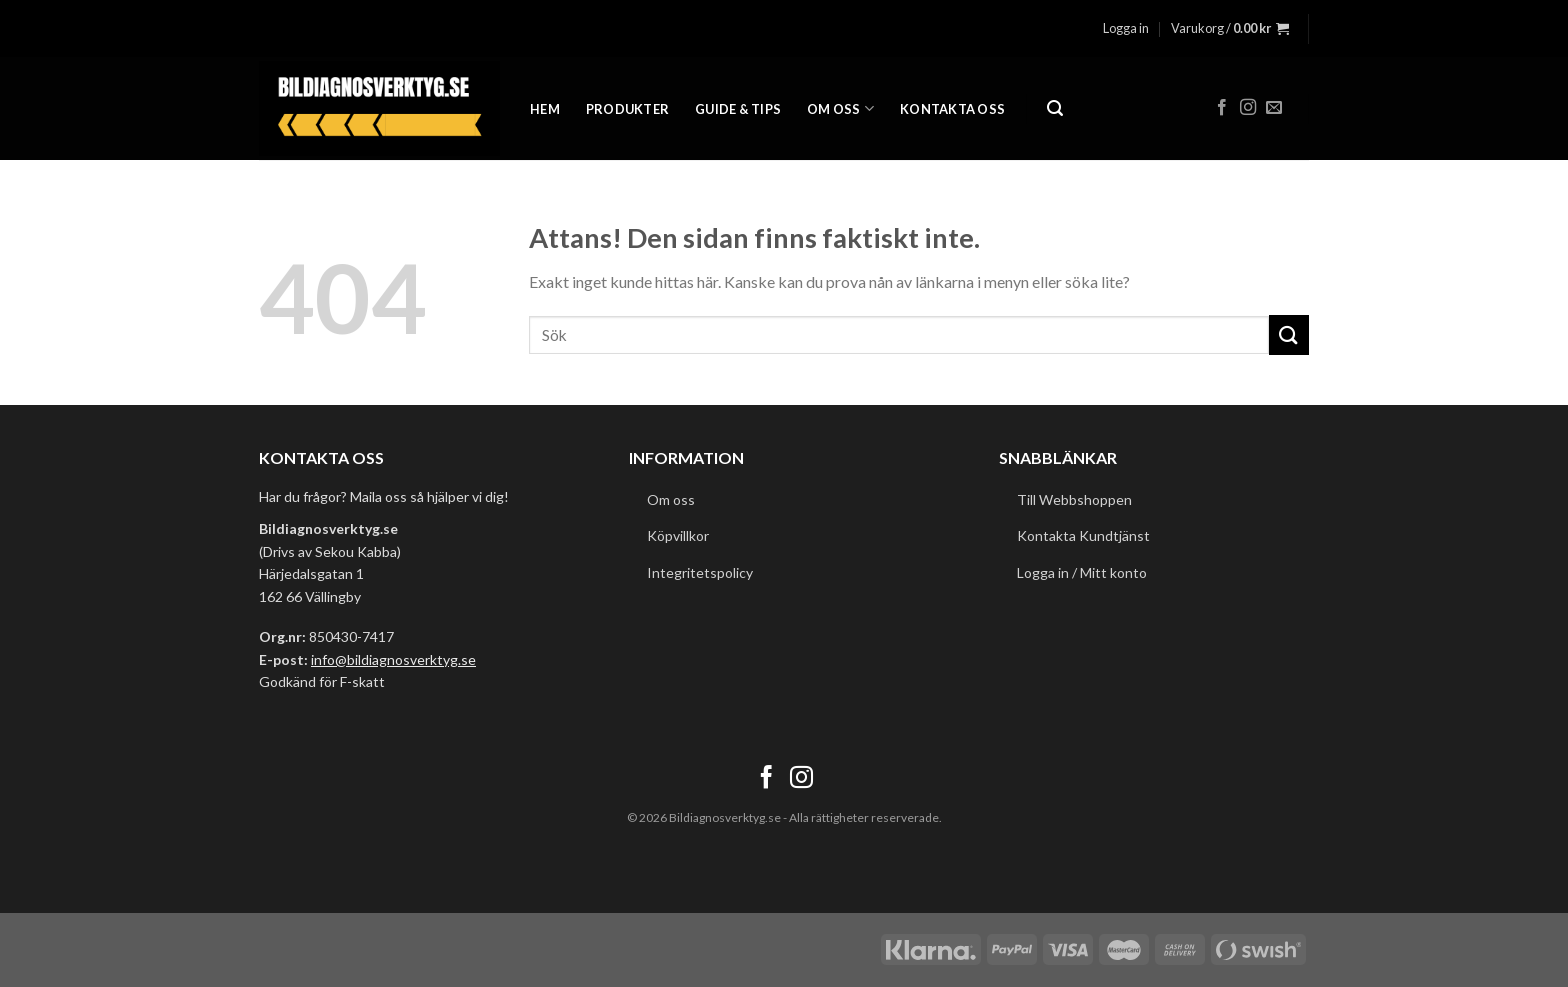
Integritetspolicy (700, 572)
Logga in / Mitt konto (1082, 572)
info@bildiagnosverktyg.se (393, 659)
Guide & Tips (738, 109)
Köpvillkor (678, 535)
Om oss (840, 108)
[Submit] (1289, 334)
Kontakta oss (952, 109)
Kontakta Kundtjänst (1083, 535)
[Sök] (1055, 108)
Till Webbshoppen (1074, 499)
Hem (545, 109)
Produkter (627, 109)
